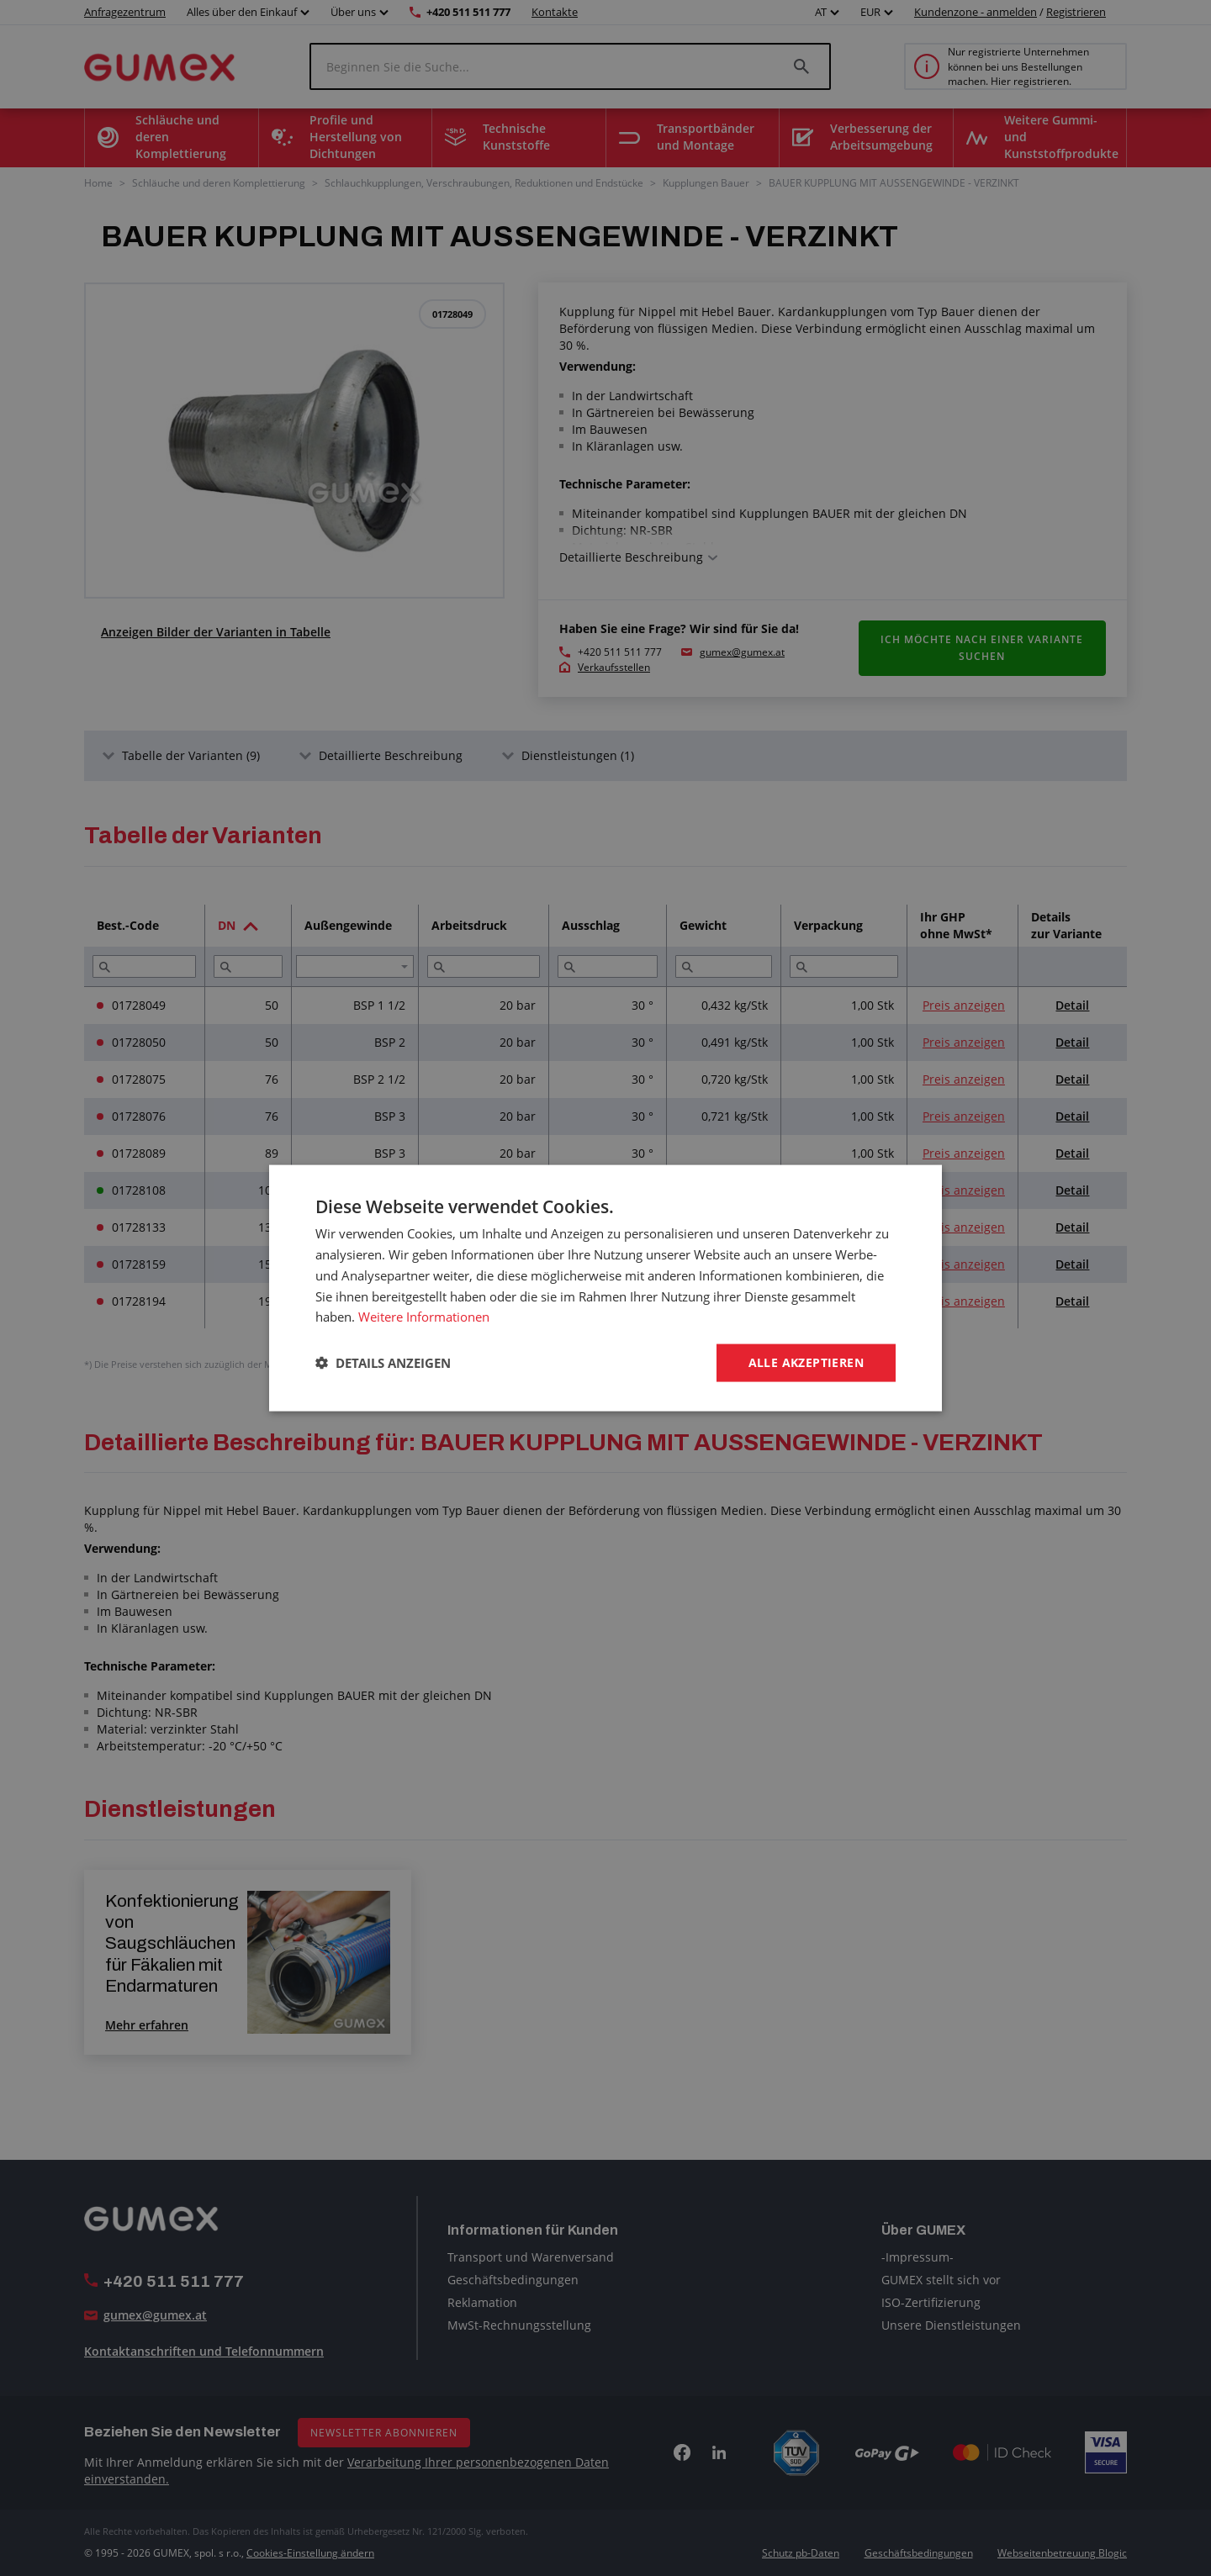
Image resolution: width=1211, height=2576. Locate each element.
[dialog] (605, 1288)
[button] (383, 1362)
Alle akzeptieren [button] (806, 1362)
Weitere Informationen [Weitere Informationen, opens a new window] (423, 1316)
